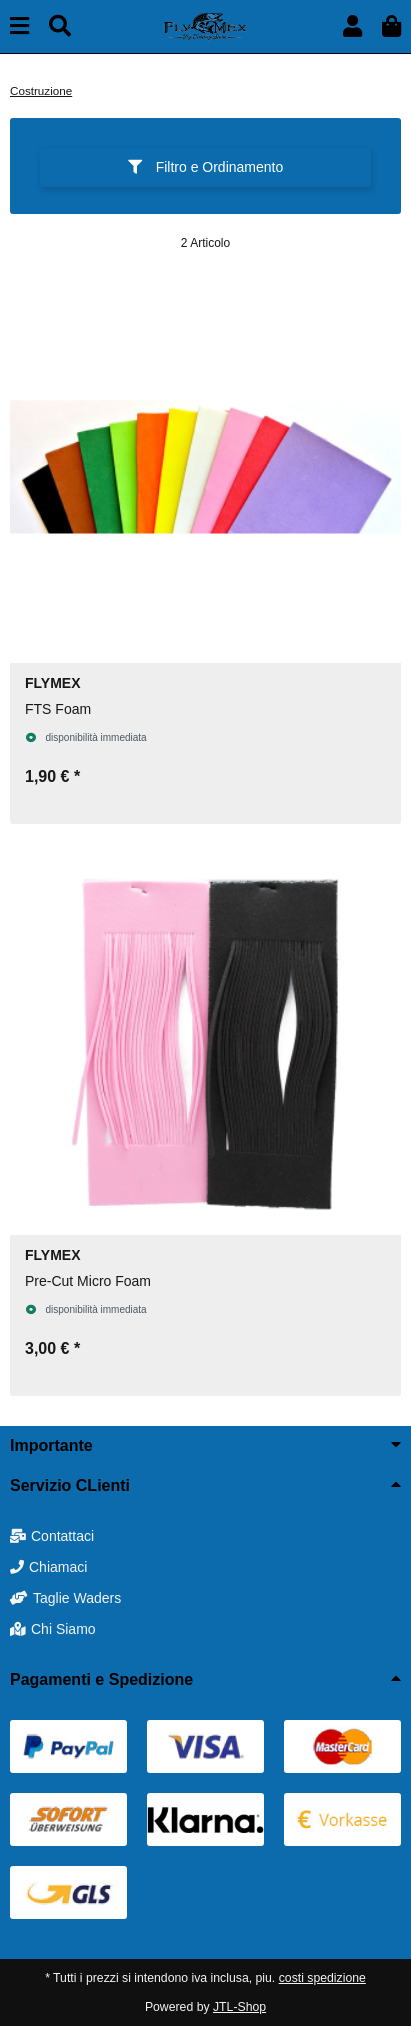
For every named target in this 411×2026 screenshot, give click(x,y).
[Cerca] (60, 26)
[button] (352, 26)
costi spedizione (322, 1978)
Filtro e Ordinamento (206, 167)
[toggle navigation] (19, 26)
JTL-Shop (239, 2007)
